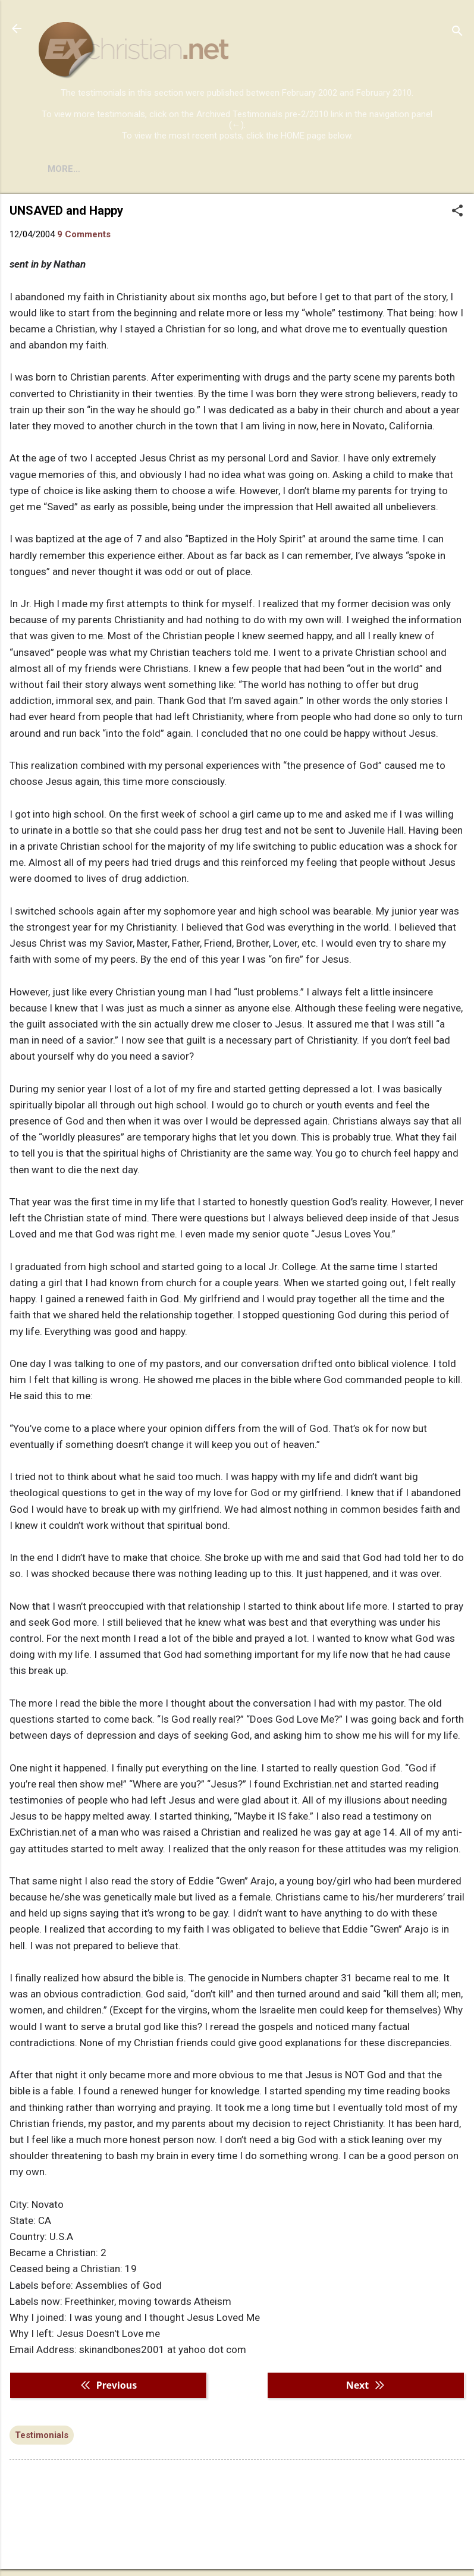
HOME (61, 169)
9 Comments (84, 234)
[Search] (457, 32)
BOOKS (110, 169)
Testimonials (41, 2435)
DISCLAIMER (174, 169)
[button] (457, 211)
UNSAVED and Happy (66, 210)
